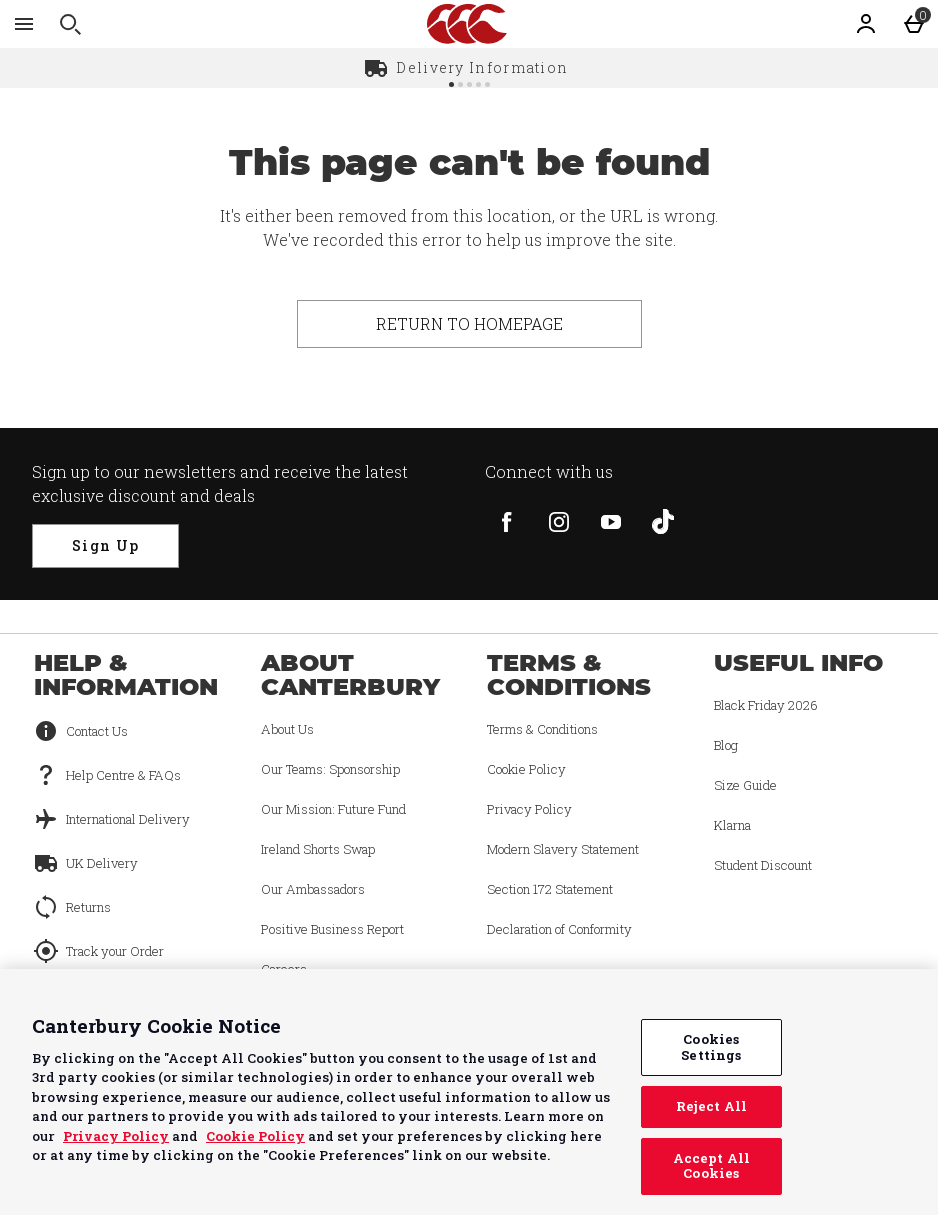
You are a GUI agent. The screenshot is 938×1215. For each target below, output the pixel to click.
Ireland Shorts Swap (318, 849)
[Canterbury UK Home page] (467, 24)
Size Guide (745, 785)
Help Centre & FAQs (123, 775)
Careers (284, 969)
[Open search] (70, 24)
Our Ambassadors (313, 889)
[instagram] (559, 522)
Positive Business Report (332, 929)
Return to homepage (469, 323)
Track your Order (115, 951)
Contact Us (97, 731)
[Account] (866, 24)
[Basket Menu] (914, 24)
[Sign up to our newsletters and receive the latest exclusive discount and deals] (105, 546)
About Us (287, 729)
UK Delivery (102, 863)
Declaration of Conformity (559, 929)
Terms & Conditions (542, 729)
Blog (726, 745)
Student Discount (763, 865)
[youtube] (611, 522)
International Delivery (128, 819)
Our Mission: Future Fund (333, 809)
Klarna (732, 825)
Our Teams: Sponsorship (330, 769)
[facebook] (507, 522)
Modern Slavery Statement (563, 849)
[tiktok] (663, 522)
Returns (88, 907)
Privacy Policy (529, 809)
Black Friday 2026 (766, 705)
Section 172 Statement (550, 889)
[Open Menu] (24, 24)
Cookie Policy (526, 769)
